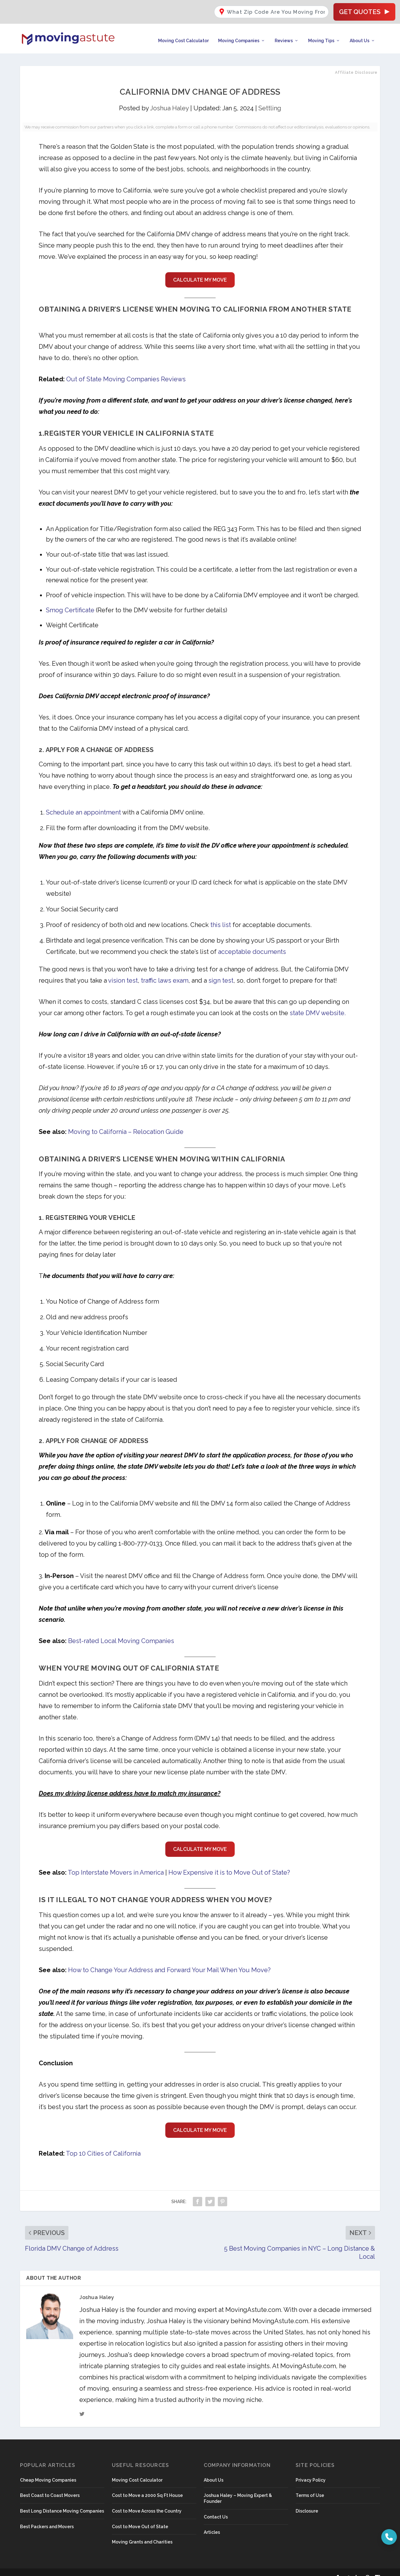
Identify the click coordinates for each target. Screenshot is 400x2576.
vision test (123, 970)
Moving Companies (238, 30)
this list (220, 915)
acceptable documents (252, 941)
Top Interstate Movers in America (116, 1863)
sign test (220, 970)
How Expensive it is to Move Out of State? (229, 1863)
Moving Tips (321, 30)
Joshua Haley (169, 98)
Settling (269, 98)
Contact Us (216, 2506)
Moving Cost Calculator (183, 30)
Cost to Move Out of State (140, 2516)
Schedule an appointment (83, 802)
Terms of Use (310, 2485)
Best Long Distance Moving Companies (62, 2501)
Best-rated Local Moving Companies (121, 1631)
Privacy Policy (311, 2470)
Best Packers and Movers (47, 2516)
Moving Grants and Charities (142, 2532)
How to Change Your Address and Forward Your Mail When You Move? (169, 1960)
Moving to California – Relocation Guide (125, 1121)
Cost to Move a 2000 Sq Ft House (147, 2485)
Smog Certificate (70, 600)
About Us (359, 30)
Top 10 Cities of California (103, 2143)
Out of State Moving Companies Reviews (126, 369)
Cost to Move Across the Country (147, 2501)
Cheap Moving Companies (48, 2470)
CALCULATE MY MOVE (200, 270)
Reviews (284, 30)
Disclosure (307, 2501)
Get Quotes (364, 9)
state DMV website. (318, 1003)
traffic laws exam (164, 970)
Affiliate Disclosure (356, 63)
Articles (212, 2522)
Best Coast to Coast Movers (50, 2485)
